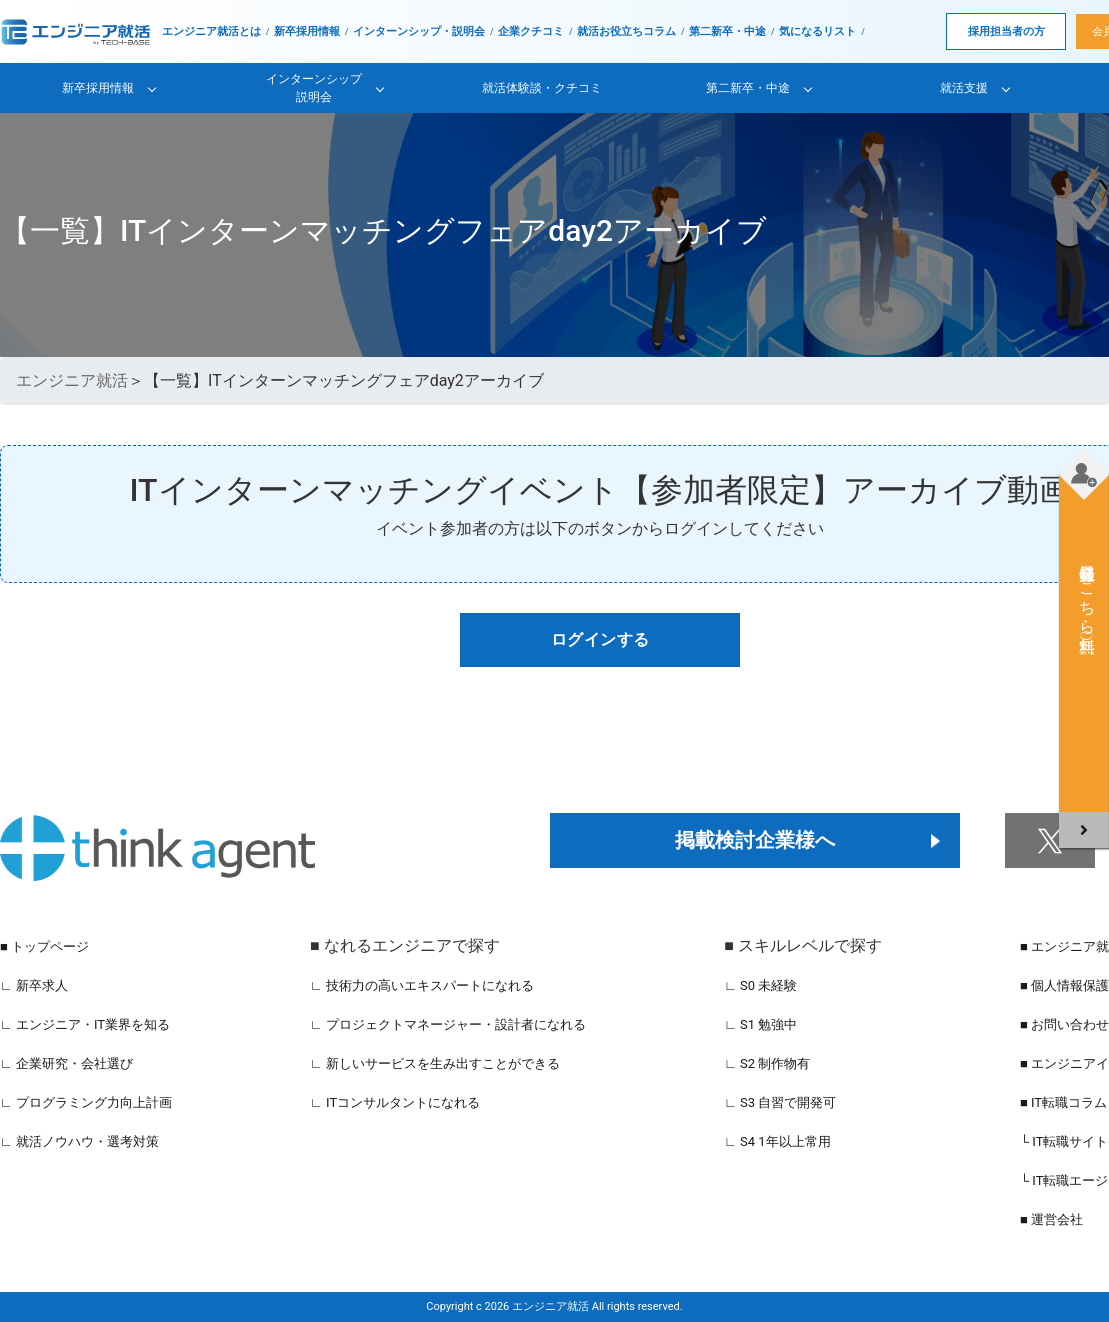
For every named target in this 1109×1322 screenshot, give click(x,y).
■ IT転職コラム (1063, 1102)
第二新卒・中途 (727, 31)
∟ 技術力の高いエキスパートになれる (422, 985)
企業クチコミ (531, 31)
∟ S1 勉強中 (760, 1024)
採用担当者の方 (1006, 31)
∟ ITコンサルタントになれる (395, 1102)
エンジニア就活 (72, 380)
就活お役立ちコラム (626, 31)
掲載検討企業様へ (755, 840)
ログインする (600, 639)
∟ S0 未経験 (760, 985)
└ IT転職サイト (1064, 1141)
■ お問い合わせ (1064, 1024)
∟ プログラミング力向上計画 (86, 1102)
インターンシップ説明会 (314, 88)
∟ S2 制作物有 (767, 1063)
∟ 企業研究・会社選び (66, 1063)
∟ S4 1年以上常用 (777, 1141)
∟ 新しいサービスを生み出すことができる (435, 1063)
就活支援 (964, 88)
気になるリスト (817, 31)
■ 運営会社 (1051, 1219)
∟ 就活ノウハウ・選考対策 (79, 1141)
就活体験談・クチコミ (542, 88)
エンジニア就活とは (211, 31)
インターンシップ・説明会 (419, 31)
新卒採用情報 (307, 31)
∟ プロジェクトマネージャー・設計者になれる (448, 1024)
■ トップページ (44, 946)
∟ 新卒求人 (34, 985)
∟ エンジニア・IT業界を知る (85, 1024)
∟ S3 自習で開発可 (780, 1102)
